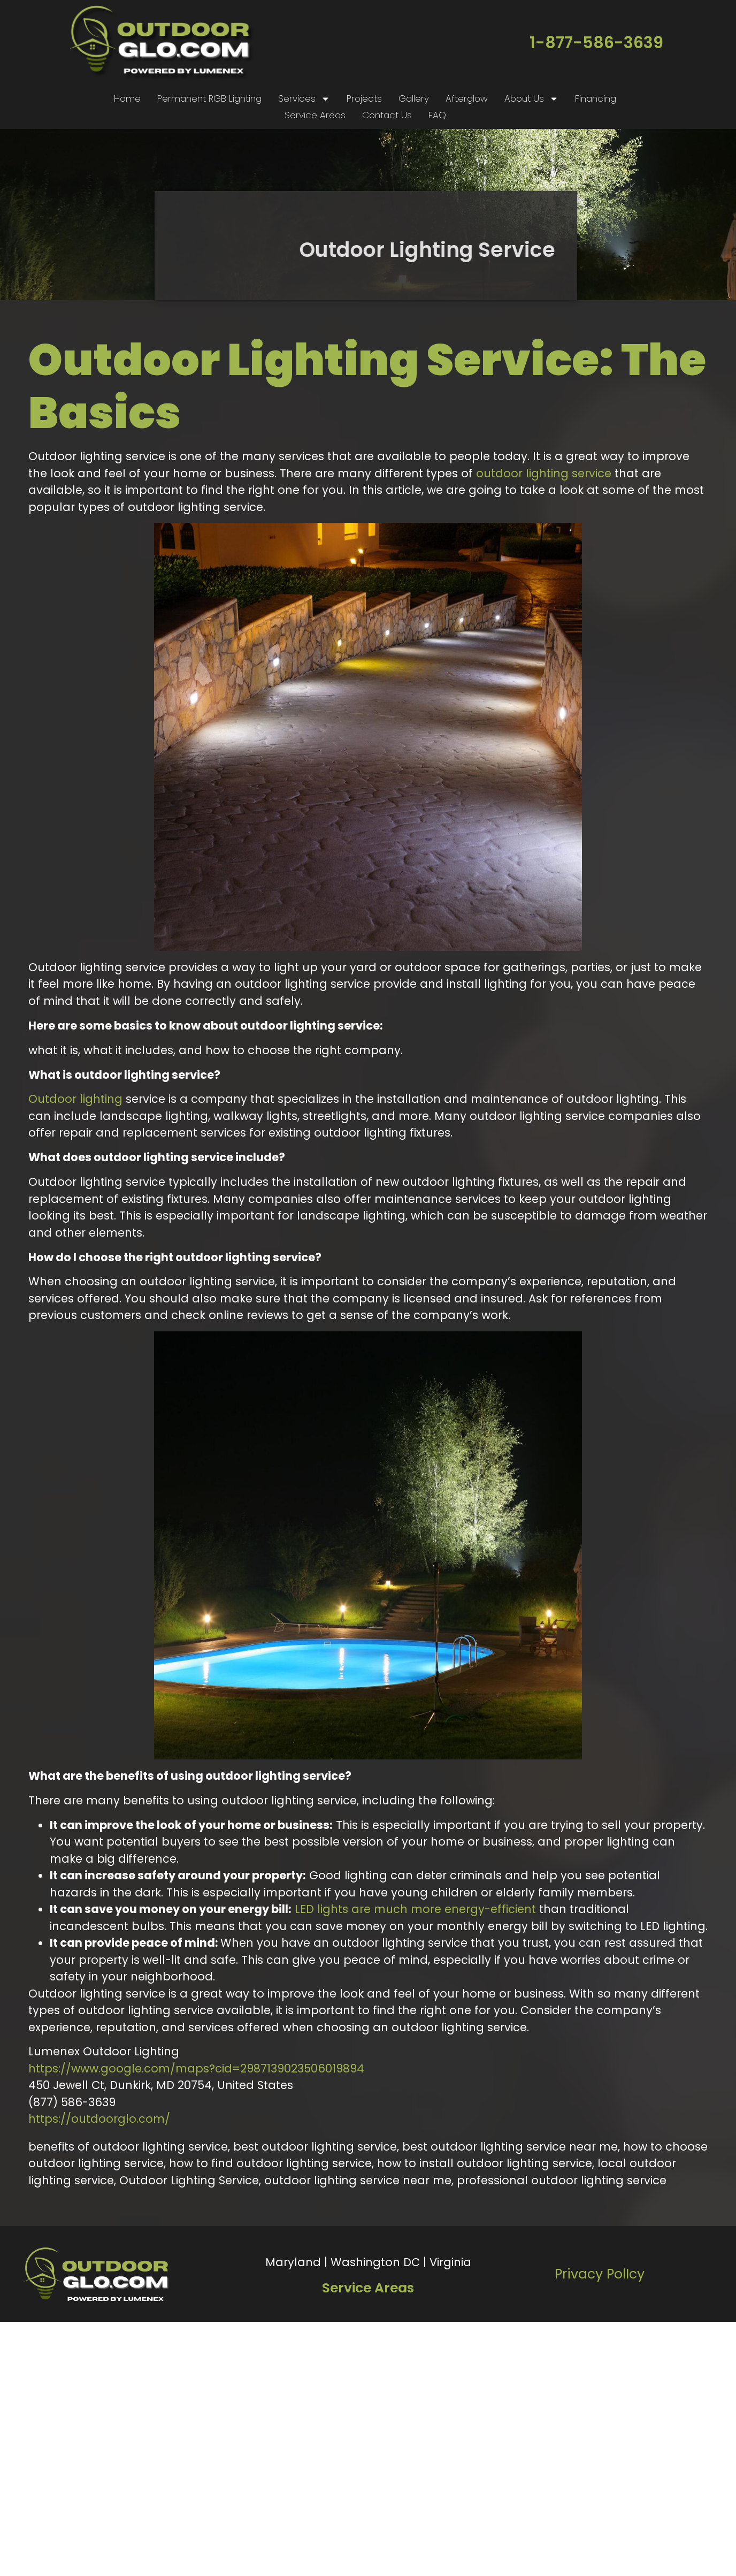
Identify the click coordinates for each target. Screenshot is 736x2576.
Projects (364, 98)
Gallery (413, 98)
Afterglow (467, 98)
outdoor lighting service (543, 473)
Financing (595, 98)
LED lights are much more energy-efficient (415, 1909)
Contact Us (387, 115)
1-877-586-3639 (596, 43)
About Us (531, 98)
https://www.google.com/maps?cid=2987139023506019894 (196, 2068)
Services (304, 98)
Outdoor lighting (75, 1099)
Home (127, 98)
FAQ (437, 115)
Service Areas (315, 115)
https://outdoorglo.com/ (99, 2119)
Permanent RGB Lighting (209, 98)
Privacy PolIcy (600, 2274)
